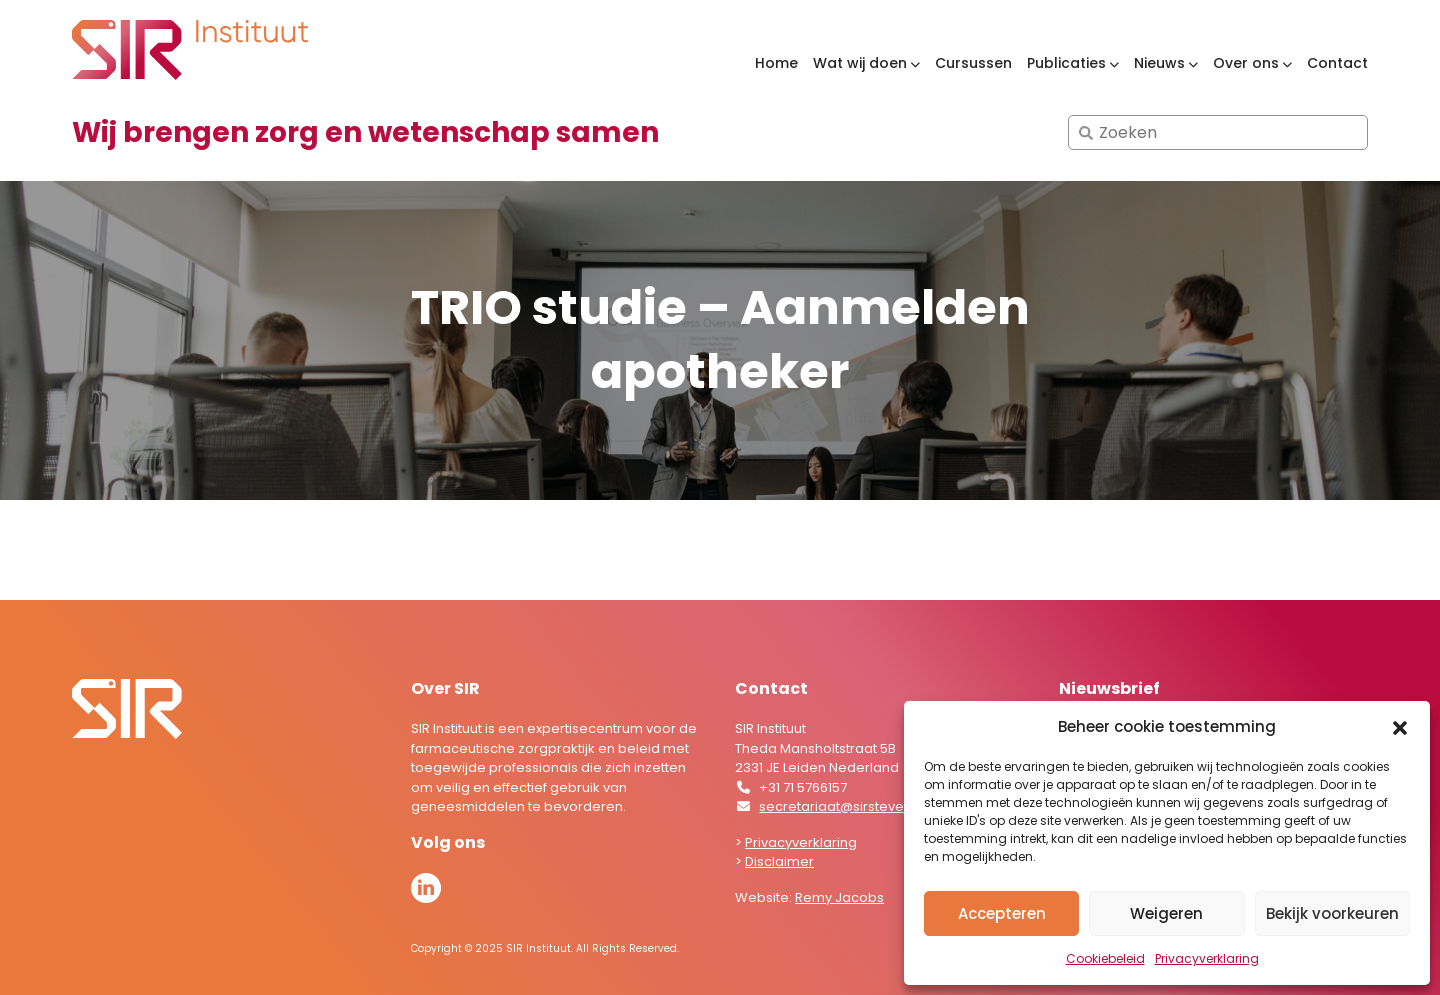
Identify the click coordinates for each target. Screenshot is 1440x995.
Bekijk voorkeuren (1332, 913)
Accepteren (1002, 913)
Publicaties (1066, 63)
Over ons (1246, 63)
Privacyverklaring (1207, 958)
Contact (1337, 63)
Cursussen (973, 63)
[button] (1400, 727)
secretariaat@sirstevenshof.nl (856, 806)
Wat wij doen (860, 63)
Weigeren (1166, 913)
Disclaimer (779, 861)
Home (776, 63)
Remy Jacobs (839, 897)
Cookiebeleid (1105, 958)
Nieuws (1159, 63)
